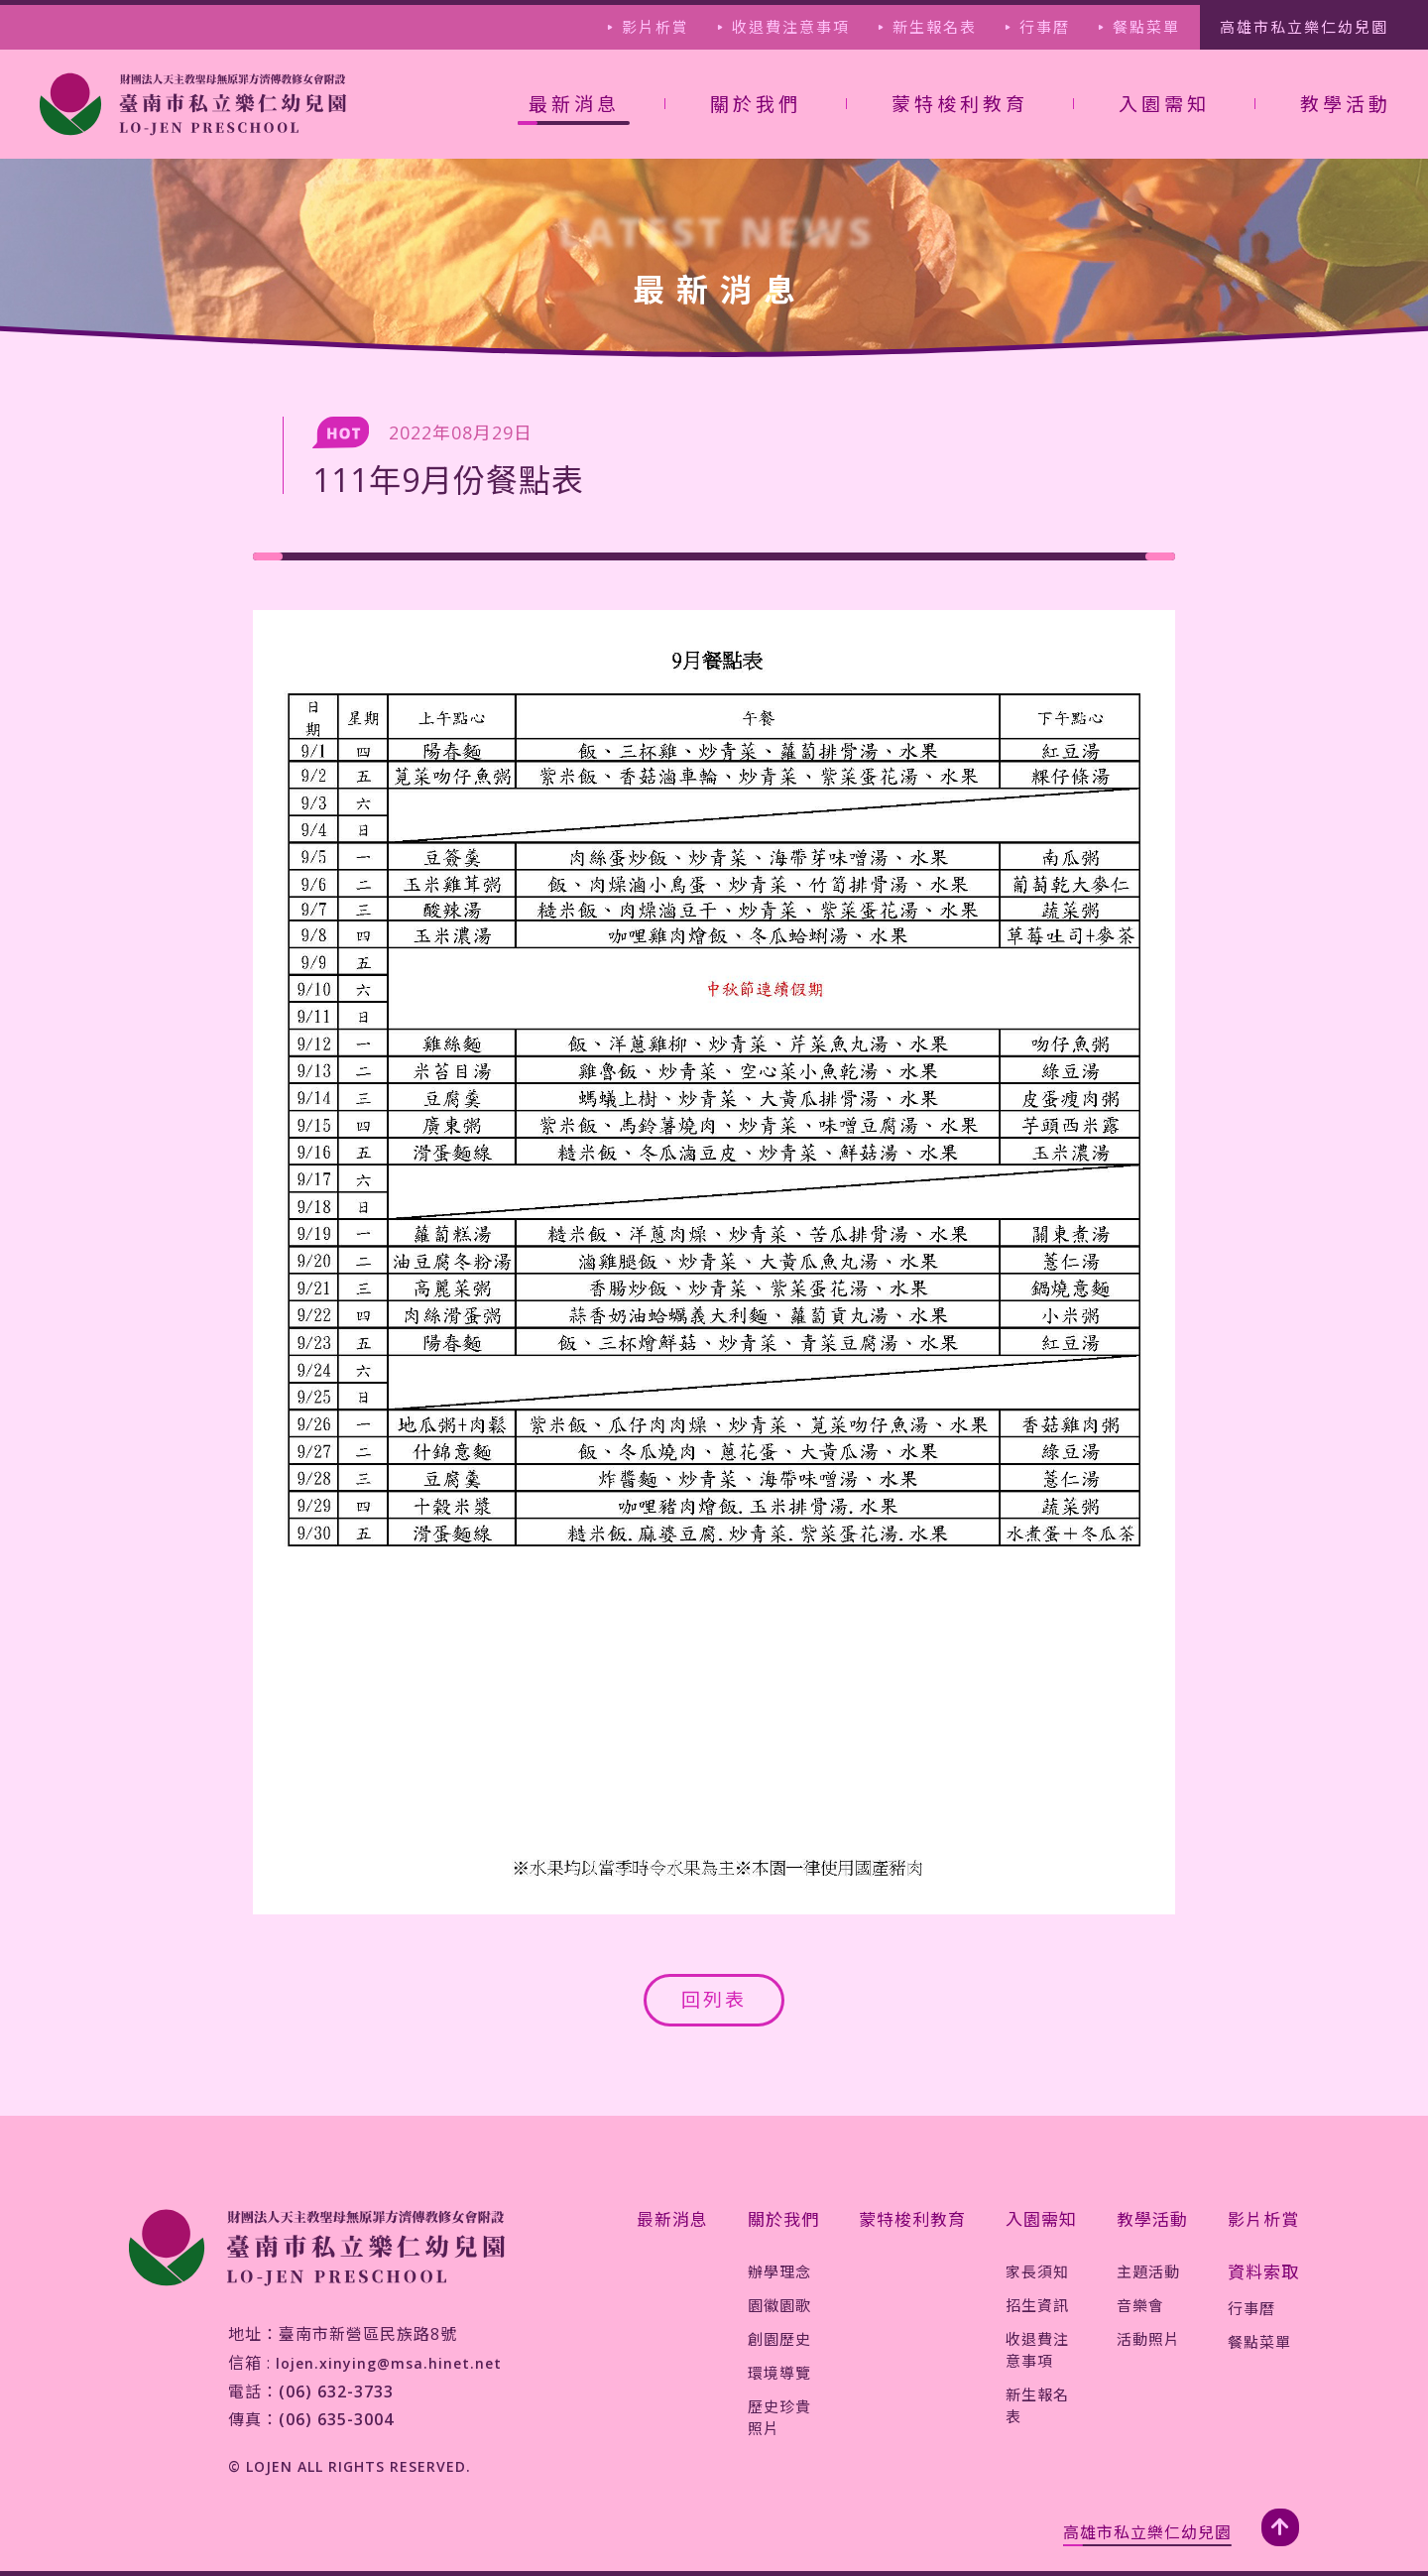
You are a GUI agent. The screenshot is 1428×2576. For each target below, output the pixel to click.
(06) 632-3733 (336, 2391)
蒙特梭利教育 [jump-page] (960, 104)
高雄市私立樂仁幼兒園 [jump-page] (1304, 27)
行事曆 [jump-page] (1044, 27)
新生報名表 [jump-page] (934, 27)
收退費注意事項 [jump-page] (791, 27)
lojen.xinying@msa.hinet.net (389, 2363)
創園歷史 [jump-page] (779, 2339)
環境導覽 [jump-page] (779, 2373)
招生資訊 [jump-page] (1037, 2305)
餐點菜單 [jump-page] (1146, 27)
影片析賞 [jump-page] (655, 27)
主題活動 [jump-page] (1148, 2271)
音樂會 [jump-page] (1140, 2305)
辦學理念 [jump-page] (779, 2271)
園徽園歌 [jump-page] (779, 2305)
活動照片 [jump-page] (1148, 2339)
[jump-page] (193, 104)
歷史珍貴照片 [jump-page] (779, 2417)
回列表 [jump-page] (714, 2000)
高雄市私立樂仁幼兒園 (1147, 2532)
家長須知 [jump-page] (1037, 2271)
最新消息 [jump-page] (672, 2219)
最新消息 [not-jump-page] (574, 104)
